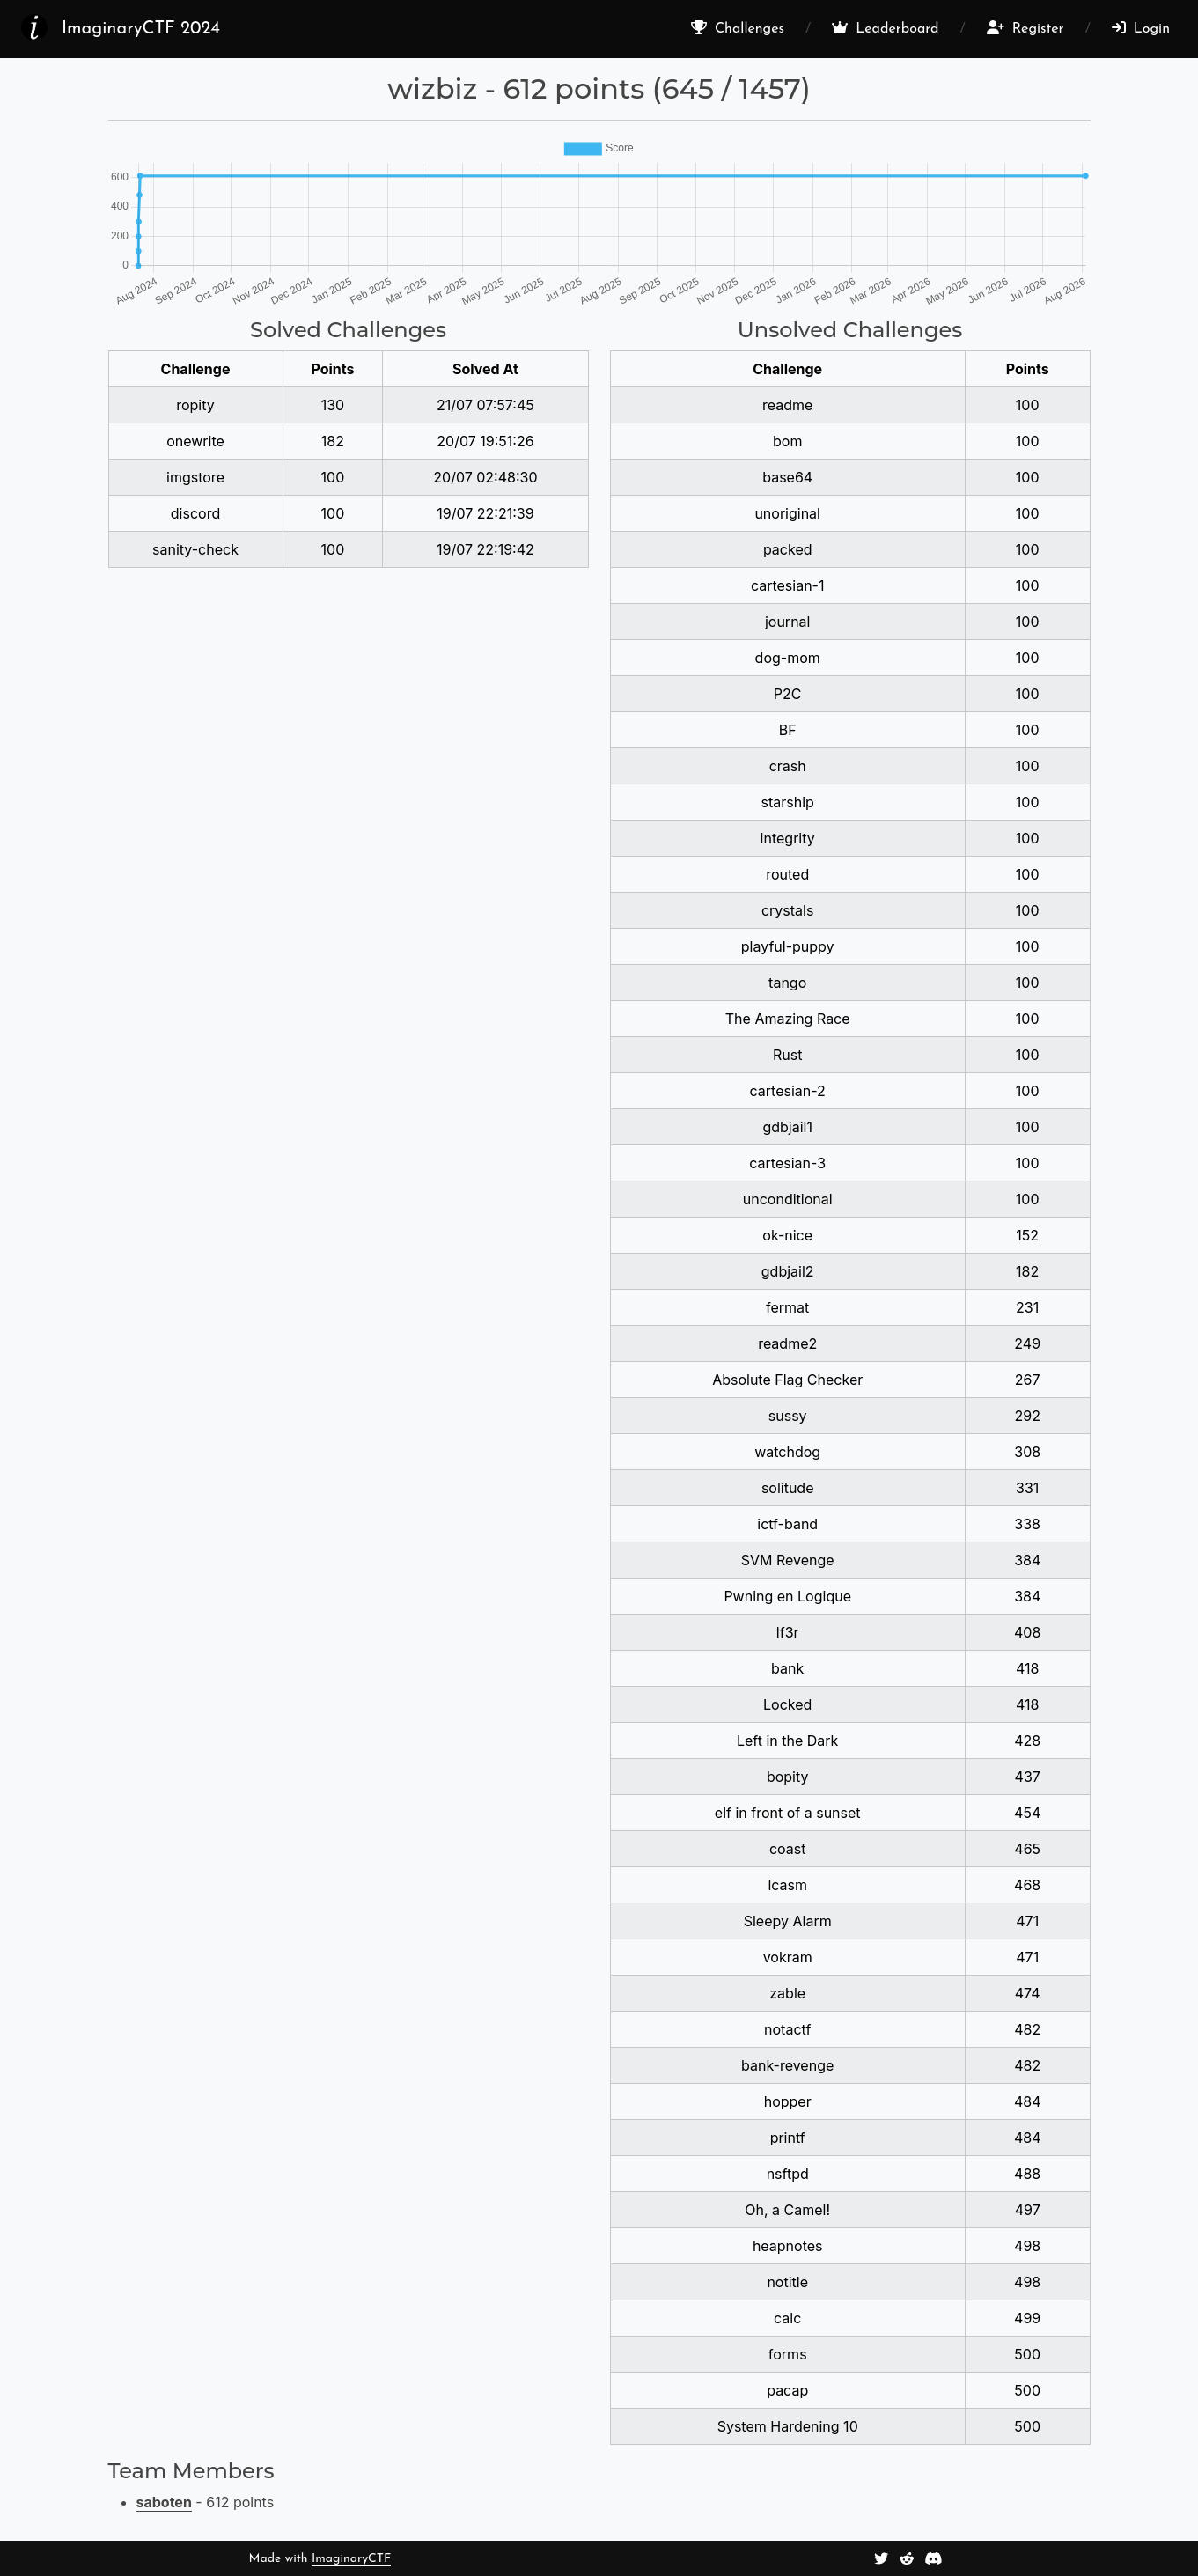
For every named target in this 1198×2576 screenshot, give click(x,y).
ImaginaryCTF (351, 2558)
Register (1025, 28)
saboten (164, 2502)
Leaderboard (885, 28)
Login (1141, 28)
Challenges (737, 28)
